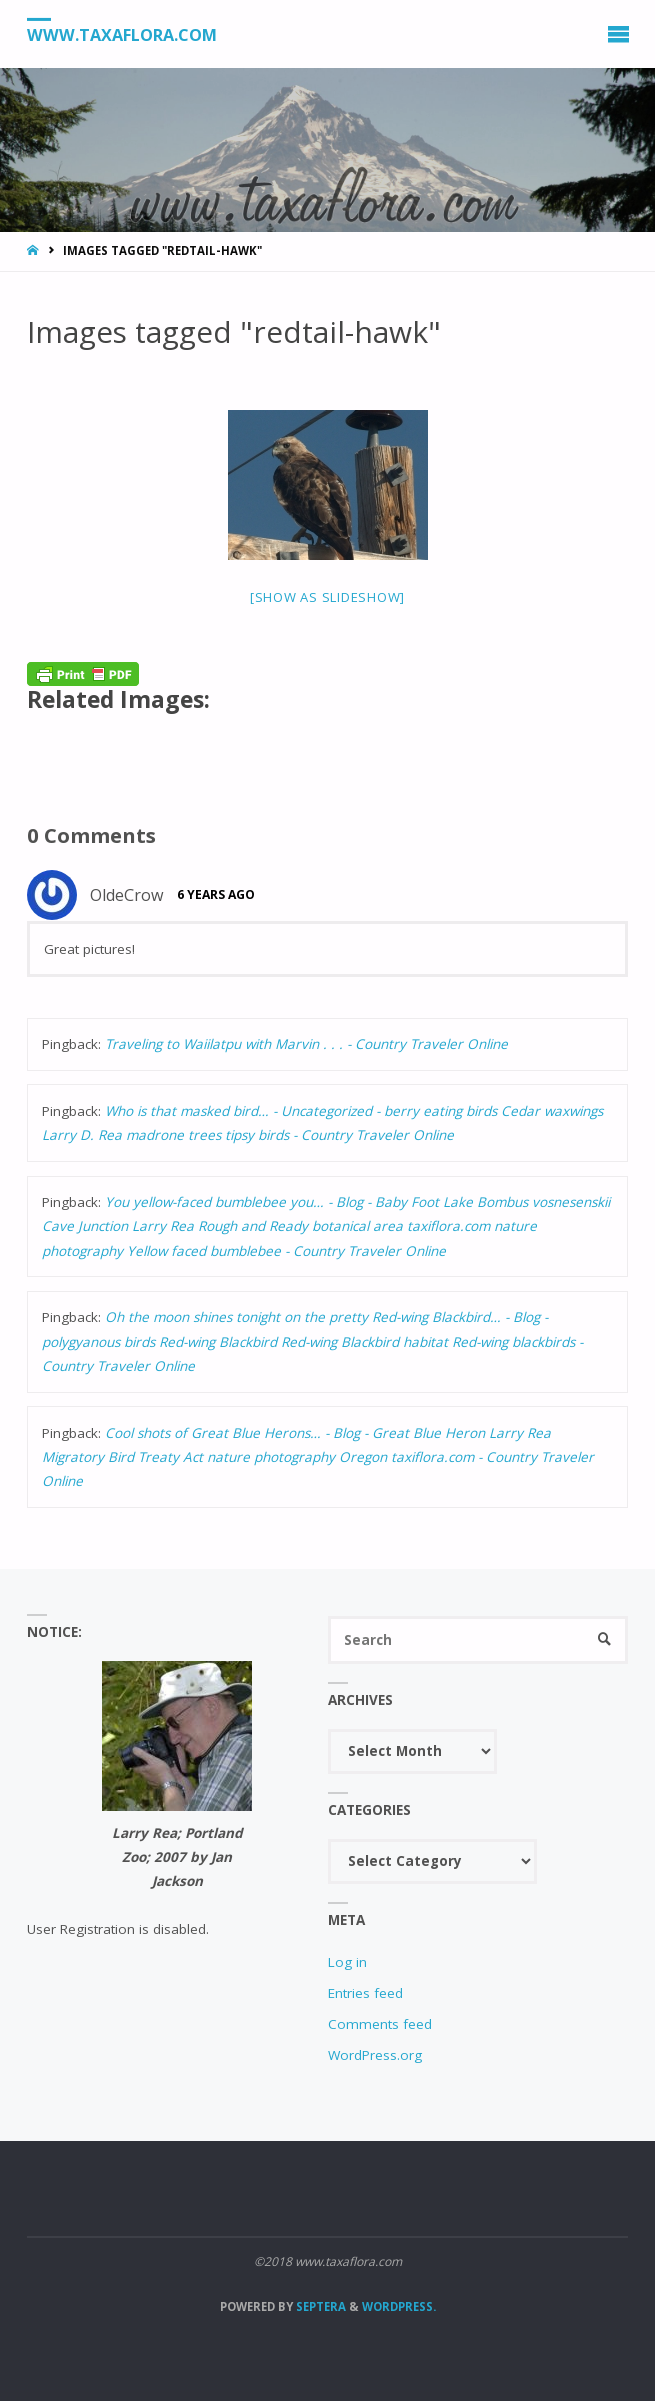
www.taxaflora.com (122, 35)
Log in (347, 1962)
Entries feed (365, 1993)
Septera (319, 2306)
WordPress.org (375, 2055)
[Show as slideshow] (327, 597)
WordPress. (399, 2306)
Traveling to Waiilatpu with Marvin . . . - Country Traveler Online (306, 1044)
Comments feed (380, 2024)
